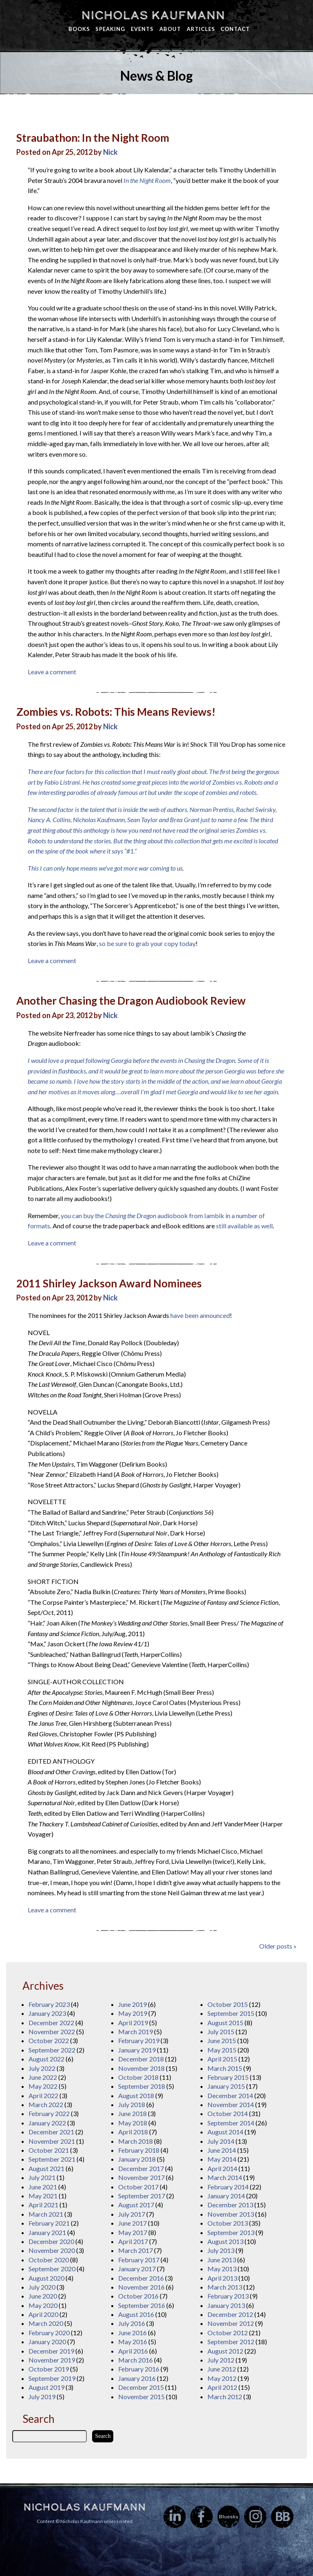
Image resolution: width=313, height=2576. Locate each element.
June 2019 (132, 2004)
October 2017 (138, 2187)
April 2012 (222, 2387)
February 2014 (228, 2187)
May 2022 (43, 2086)
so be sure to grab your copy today (147, 943)
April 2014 (222, 2168)
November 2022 (52, 2031)
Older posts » (278, 1946)
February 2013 (228, 2296)
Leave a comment (52, 671)
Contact (235, 29)
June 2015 (221, 2040)
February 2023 (49, 2004)
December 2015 (141, 2387)
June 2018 (132, 2113)
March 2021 (46, 2214)
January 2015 (226, 2086)
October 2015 (227, 2004)
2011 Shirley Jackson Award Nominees (109, 1283)
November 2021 (52, 2141)
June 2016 (132, 2332)
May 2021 (43, 2196)
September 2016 (141, 2305)
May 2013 (221, 2268)
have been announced (200, 1315)
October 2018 (138, 2077)
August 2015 (225, 2022)
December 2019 (51, 2351)
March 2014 (224, 2177)
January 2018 (137, 2159)
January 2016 (137, 2378)
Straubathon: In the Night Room (92, 137)
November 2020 (52, 2250)
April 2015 (222, 2059)
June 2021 (43, 2187)
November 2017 (141, 2177)
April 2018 (133, 2132)
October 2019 (49, 2369)
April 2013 (222, 2278)
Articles (201, 29)
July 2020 (42, 2287)
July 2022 (42, 2068)
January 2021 (47, 2232)
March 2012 (224, 2396)
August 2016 (136, 2314)
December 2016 (141, 2278)
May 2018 (132, 2123)
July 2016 (131, 2323)
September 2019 (52, 2378)
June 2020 (43, 2296)
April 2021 (43, 2205)
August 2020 (46, 2278)
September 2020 (52, 2268)
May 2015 (221, 2050)
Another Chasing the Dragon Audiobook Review (131, 1000)
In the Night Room (147, 180)
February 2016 (138, 2369)
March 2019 (135, 2031)
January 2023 (47, 2013)
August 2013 (225, 2241)
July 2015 (220, 2031)
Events (142, 29)
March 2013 (224, 2287)
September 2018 (141, 2086)
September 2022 (52, 2050)
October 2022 (49, 2040)
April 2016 (133, 2351)
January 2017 (137, 2268)
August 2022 (46, 2059)
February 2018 (138, 2150)
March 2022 (46, 2104)
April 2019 (133, 2022)
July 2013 (220, 2250)
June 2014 (221, 2150)
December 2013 (230, 2205)
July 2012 (220, 2360)
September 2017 (141, 2196)
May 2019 (132, 2013)
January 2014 (226, 2196)
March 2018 (135, 2141)
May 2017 (132, 2232)
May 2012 (221, 2378)
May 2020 (43, 2305)
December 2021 (51, 2132)
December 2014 (230, 2095)
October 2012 (227, 2332)
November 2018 (141, 2068)
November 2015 (141, 2396)
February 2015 (228, 2077)
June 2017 (132, 2223)
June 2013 (221, 2260)
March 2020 (46, 2323)
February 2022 (49, 2113)
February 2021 (49, 2223)
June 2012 (221, 2369)
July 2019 (42, 2396)
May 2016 (132, 2341)
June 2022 (43, 2077)
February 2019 (138, 2040)
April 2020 (43, 2314)
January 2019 (137, 2050)
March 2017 (135, 2250)
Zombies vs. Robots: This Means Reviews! (116, 711)
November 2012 (230, 2323)
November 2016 (141, 2287)
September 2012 (230, 2341)
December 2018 (141, 2059)
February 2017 (138, 2260)
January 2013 (226, 2305)
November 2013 (230, 2214)
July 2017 (131, 2214)
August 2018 (136, 2095)
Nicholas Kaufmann (153, 15)
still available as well (244, 1226)
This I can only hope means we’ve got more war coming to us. (106, 868)
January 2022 (47, 2123)
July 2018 (131, 2104)
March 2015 (224, 2068)
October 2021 (49, 2150)
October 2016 (138, 2296)
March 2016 (135, 2360)
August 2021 (46, 2168)
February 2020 (49, 2332)
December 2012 (230, 2314)
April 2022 (43, 2095)
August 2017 (136, 2205)
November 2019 (52, 2360)
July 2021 (42, 2177)
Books (79, 29)
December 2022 (51, 2022)
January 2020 (47, 2341)
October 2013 (227, 2223)
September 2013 (230, 2232)
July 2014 (220, 2141)
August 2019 (46, 2387)
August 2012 (225, 2351)
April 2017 (133, 2241)
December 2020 (51, 2241)
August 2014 (225, 2132)
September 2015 (230, 2013)
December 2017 (141, 2168)
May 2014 (221, 2159)
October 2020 (49, 2260)
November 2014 (230, 2104)
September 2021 (52, 2159)
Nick (110, 151)
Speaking (110, 29)
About (170, 29)
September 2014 (230, 2123)
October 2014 (227, 2113)
